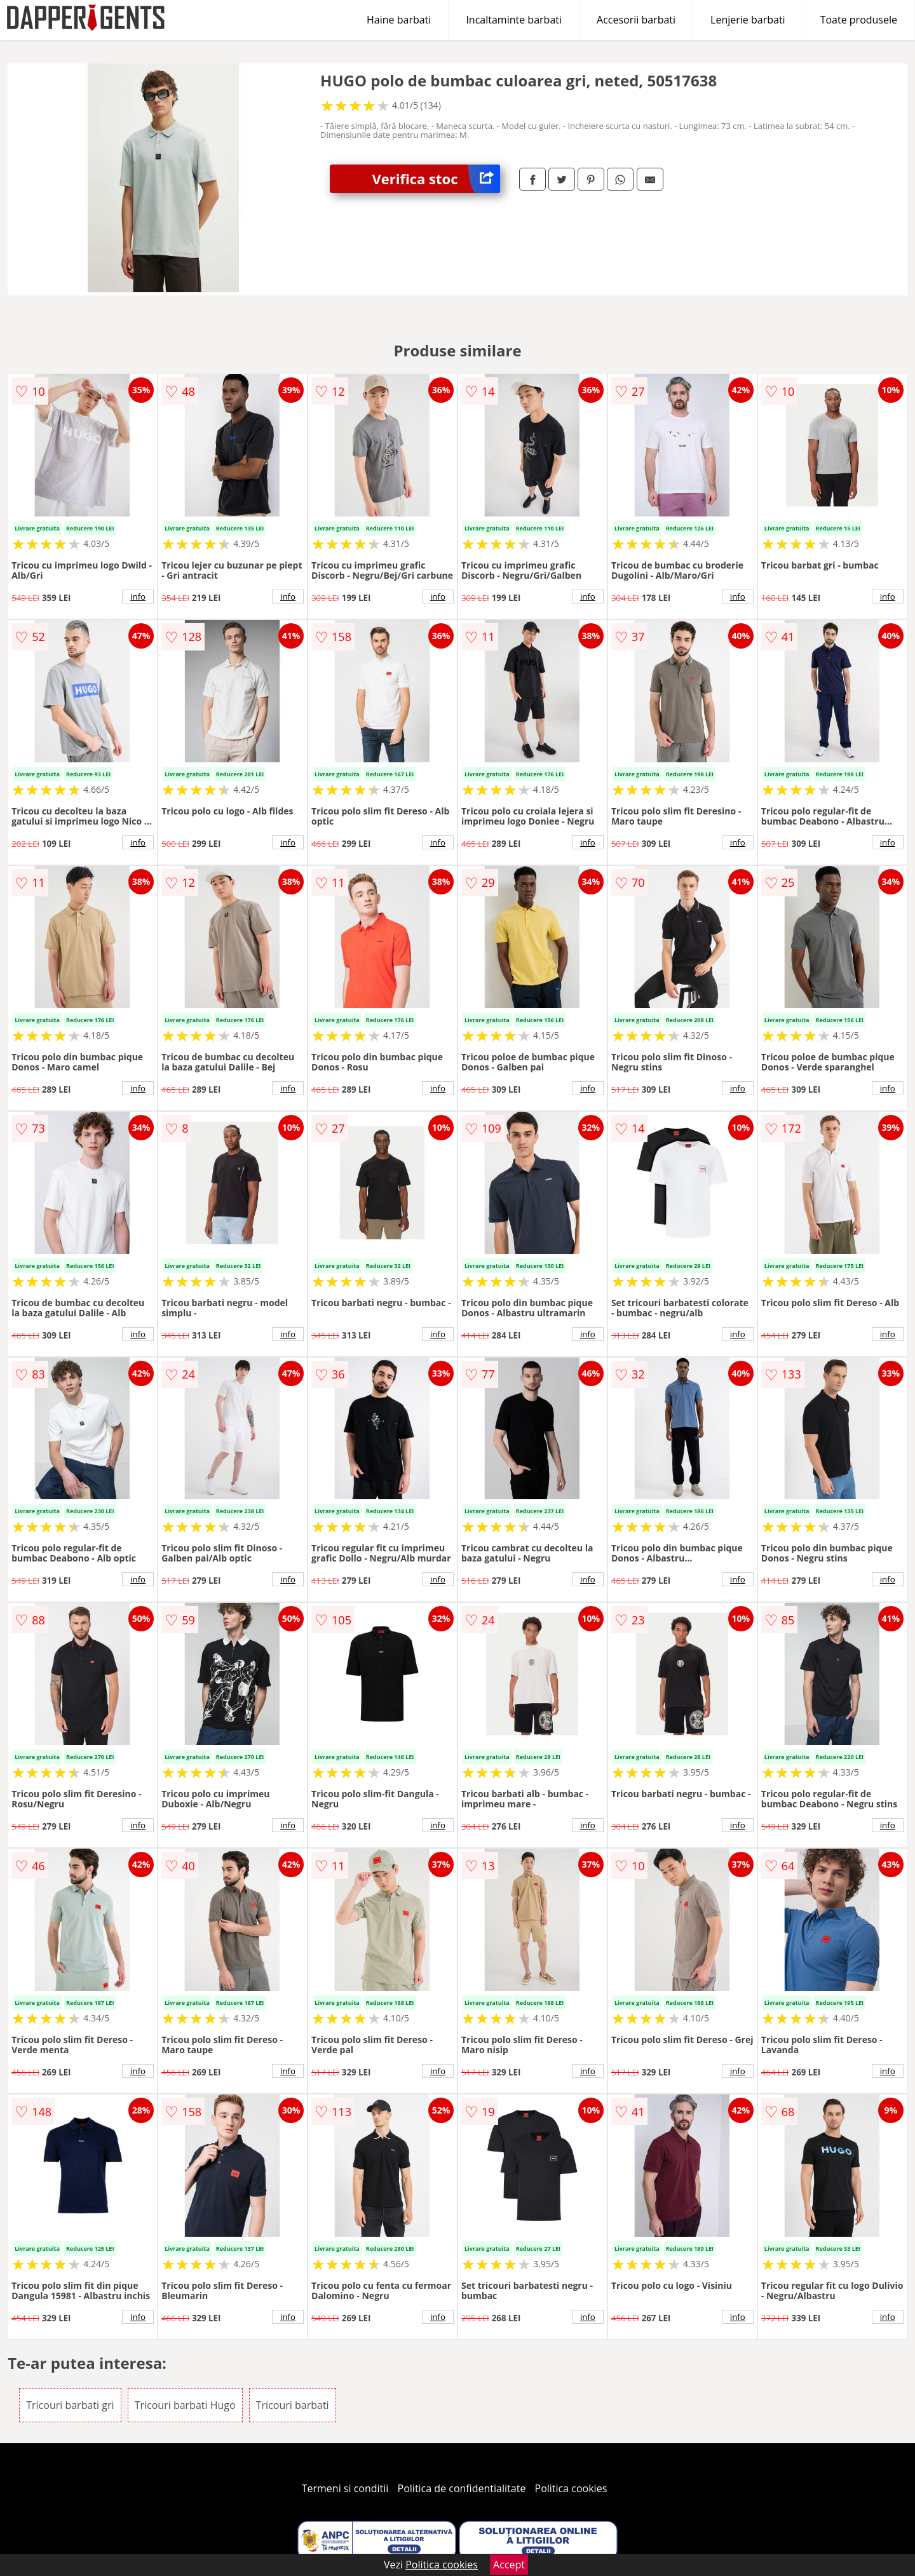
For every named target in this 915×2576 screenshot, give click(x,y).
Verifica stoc (436, 179)
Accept (509, 2565)
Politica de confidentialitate (462, 2488)
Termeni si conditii (345, 2488)
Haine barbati (399, 20)
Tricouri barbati (292, 2405)
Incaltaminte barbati (514, 20)
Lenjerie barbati (747, 20)
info (138, 596)
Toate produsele (858, 20)
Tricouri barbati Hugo (185, 2405)
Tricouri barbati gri (70, 2405)
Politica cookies (571, 2488)
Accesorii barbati (636, 20)
